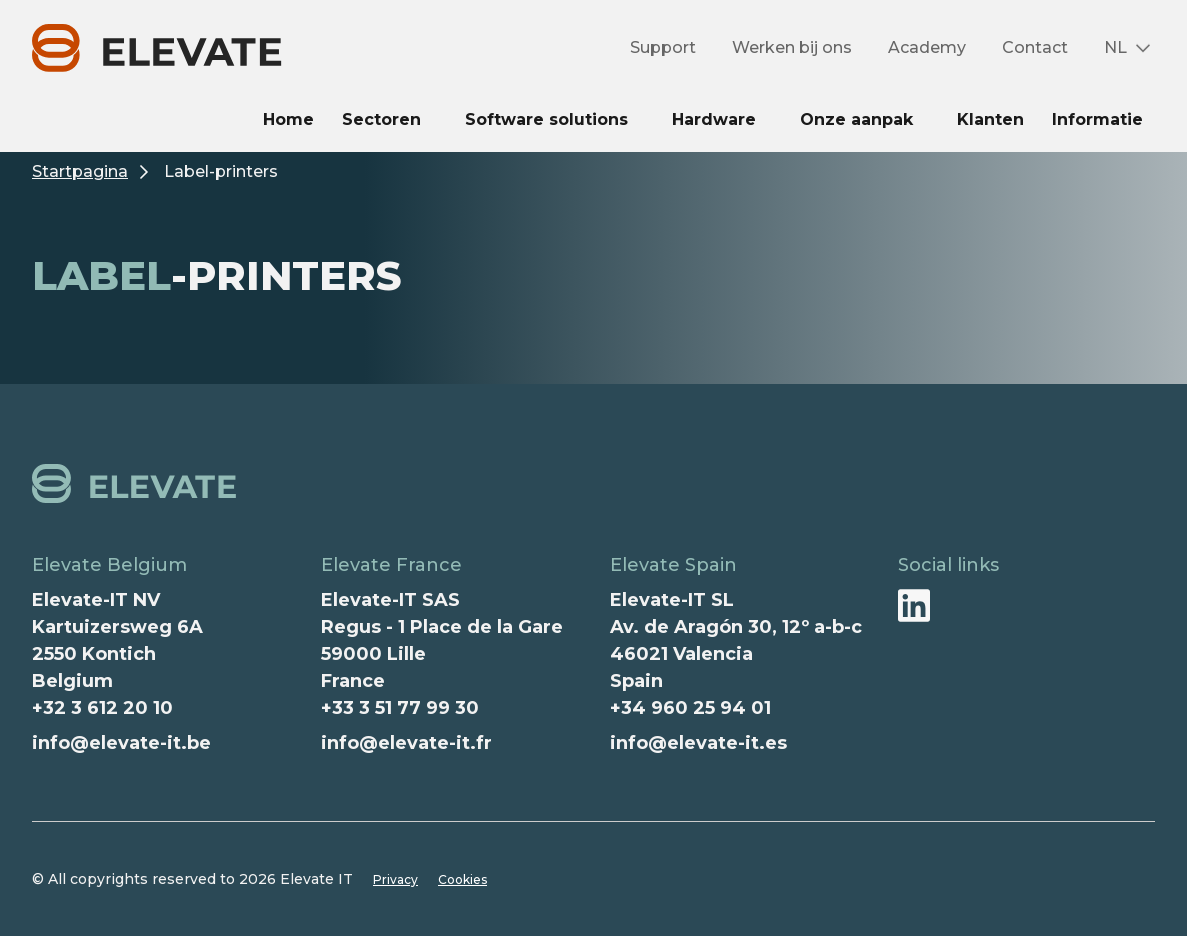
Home (288, 119)
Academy (927, 47)
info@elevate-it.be (121, 743)
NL (1115, 47)
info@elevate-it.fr (406, 743)
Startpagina (80, 171)
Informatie (1097, 119)
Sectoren (381, 119)
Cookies (462, 879)
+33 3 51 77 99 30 (400, 708)
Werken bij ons (792, 47)
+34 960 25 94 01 (690, 708)
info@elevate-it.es (698, 743)
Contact (1035, 47)
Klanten (990, 119)
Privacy (395, 879)
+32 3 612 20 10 (102, 708)
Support (663, 47)
